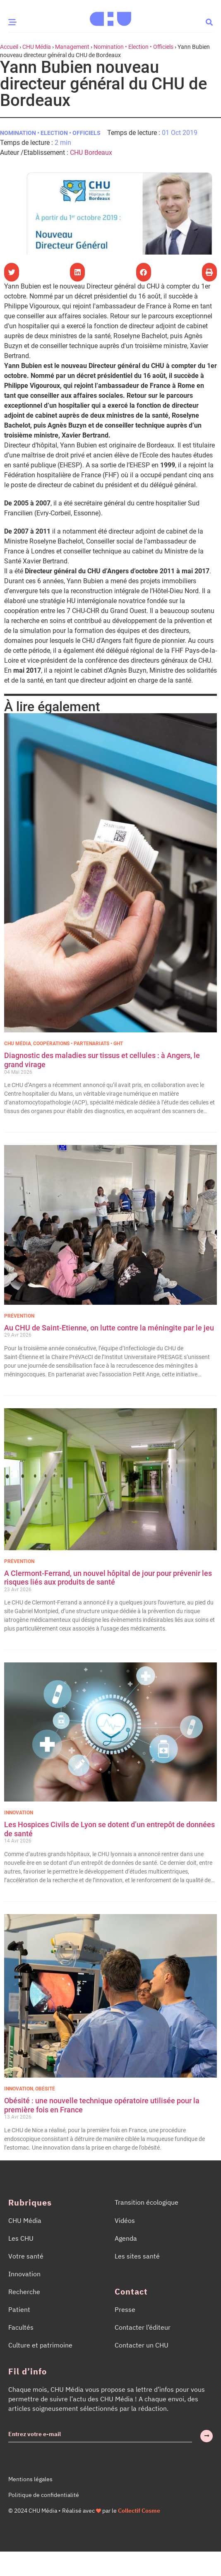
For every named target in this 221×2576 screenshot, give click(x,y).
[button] (209, 22)
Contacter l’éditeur (143, 2327)
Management (72, 46)
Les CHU (21, 2238)
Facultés (21, 2327)
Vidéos (125, 2220)
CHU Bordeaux (91, 152)
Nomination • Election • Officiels (133, 46)
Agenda (126, 2238)
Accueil (9, 46)
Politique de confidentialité (43, 2495)
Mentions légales (30, 2479)
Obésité (45, 2089)
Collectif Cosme (139, 2510)
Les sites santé (137, 2256)
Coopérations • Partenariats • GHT (78, 1043)
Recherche (24, 2291)
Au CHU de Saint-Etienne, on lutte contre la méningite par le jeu (109, 1327)
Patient (19, 2309)
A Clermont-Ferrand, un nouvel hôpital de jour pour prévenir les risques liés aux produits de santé (108, 1578)
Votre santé (25, 2256)
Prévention (19, 1316)
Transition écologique (146, 2202)
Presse (125, 2309)
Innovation (18, 1813)
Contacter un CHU (141, 2345)
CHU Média (36, 46)
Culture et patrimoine (40, 2345)
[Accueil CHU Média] (110, 16)
